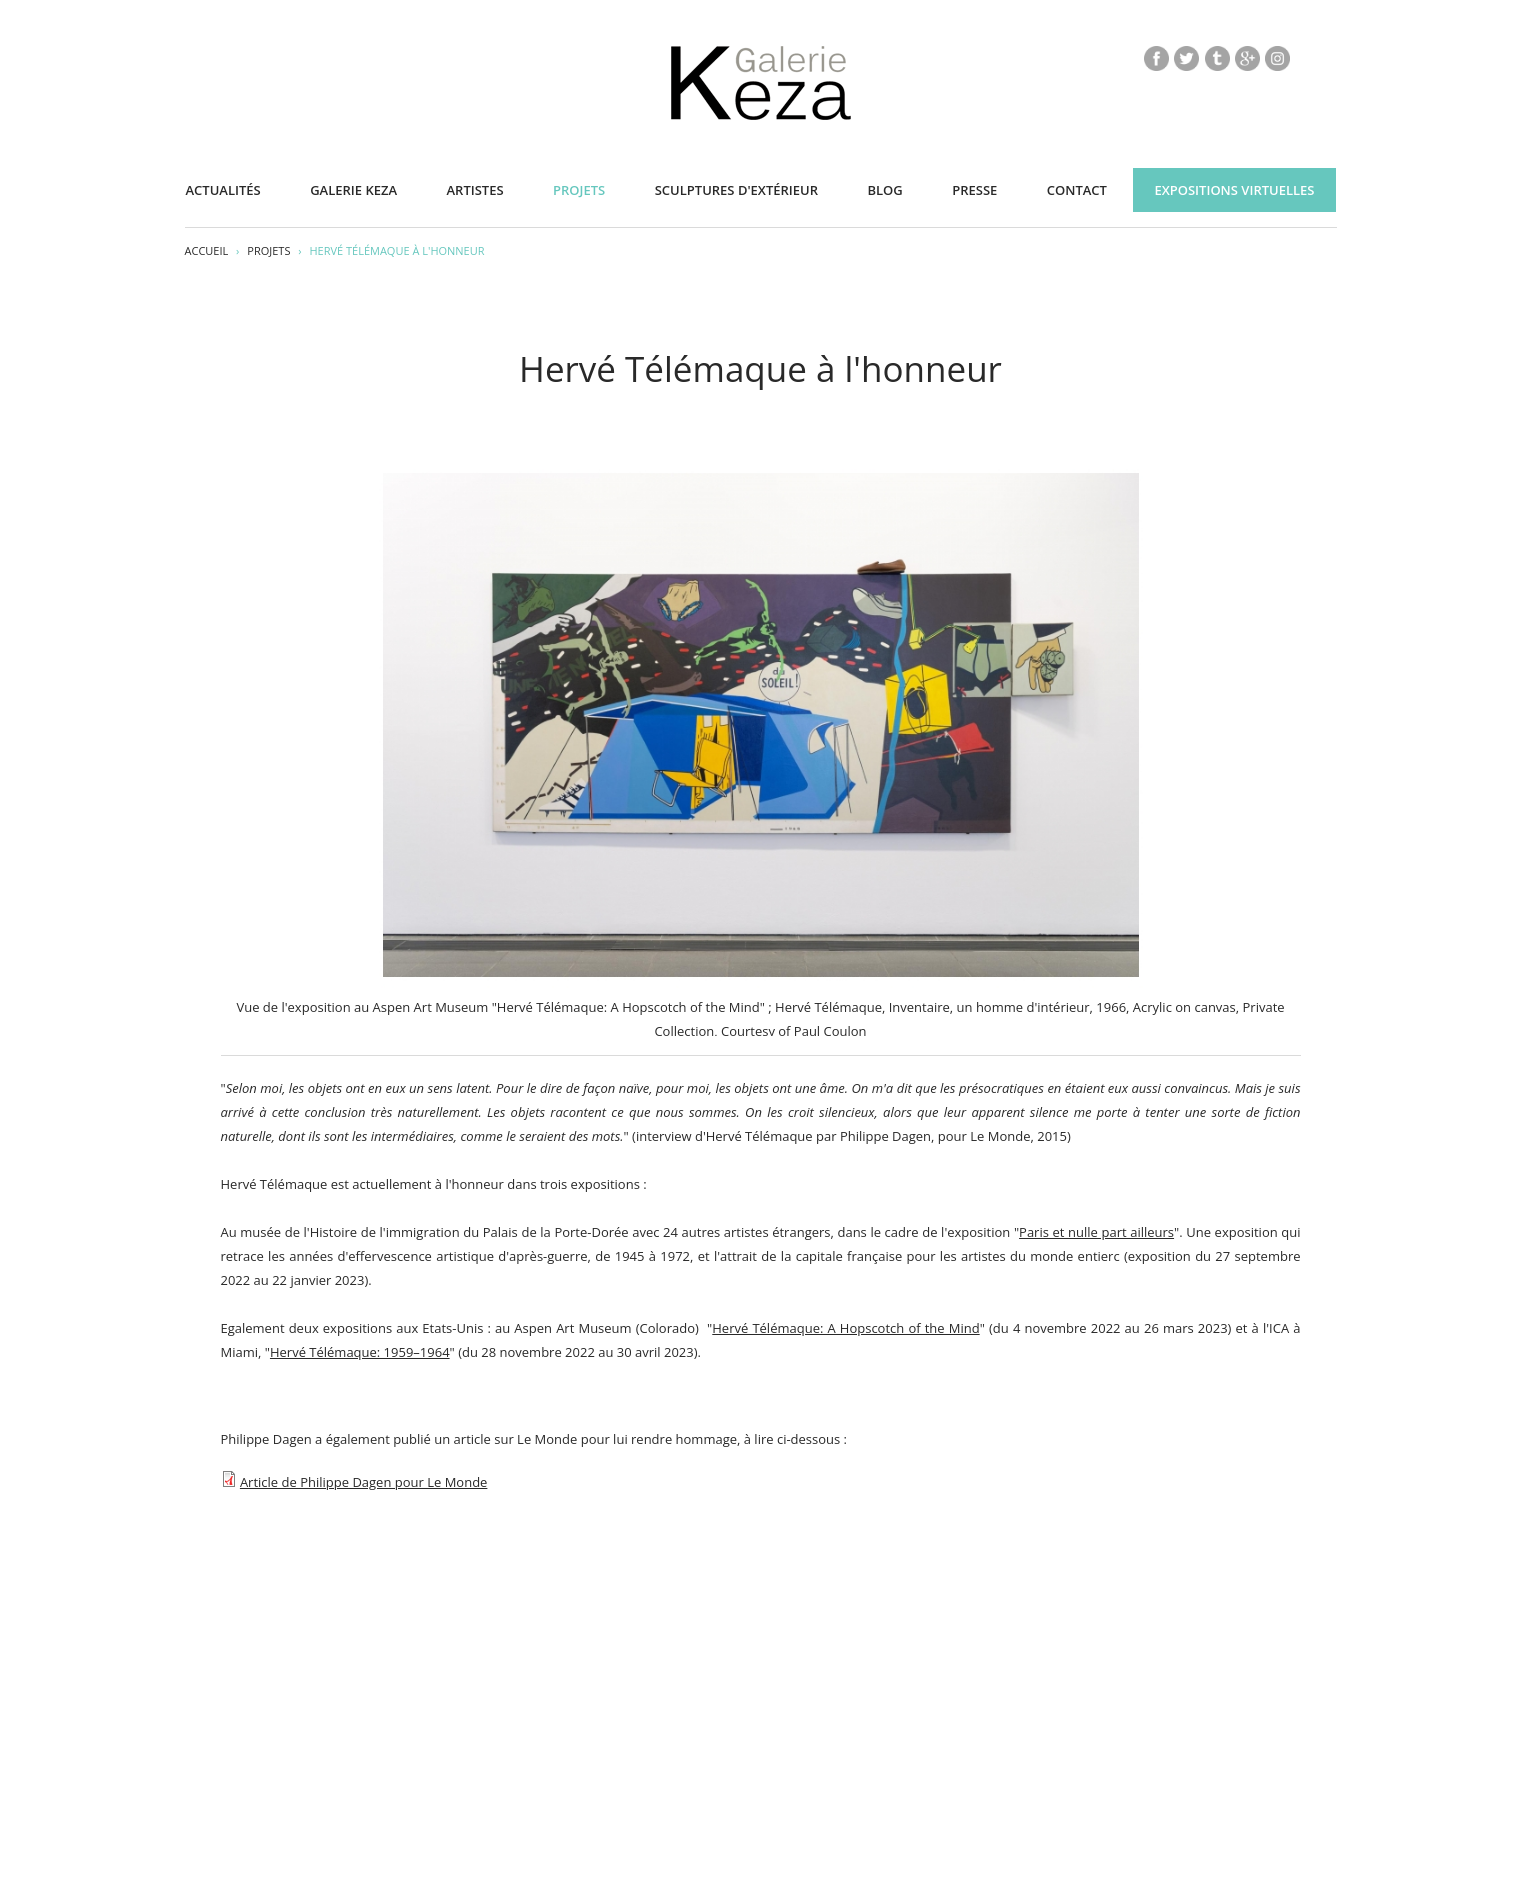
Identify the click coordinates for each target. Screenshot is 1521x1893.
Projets (579, 190)
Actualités (223, 190)
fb (1156, 58)
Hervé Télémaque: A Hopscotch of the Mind (845, 1328)
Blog (884, 190)
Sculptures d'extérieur (736, 190)
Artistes (475, 190)
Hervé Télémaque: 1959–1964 (360, 1352)
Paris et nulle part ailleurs (1096, 1232)
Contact (1077, 190)
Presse (974, 190)
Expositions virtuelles (1234, 190)
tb (1217, 58)
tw (1186, 58)
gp (1247, 58)
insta (1277, 58)
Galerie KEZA (353, 190)
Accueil (207, 250)
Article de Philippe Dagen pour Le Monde (364, 1482)
